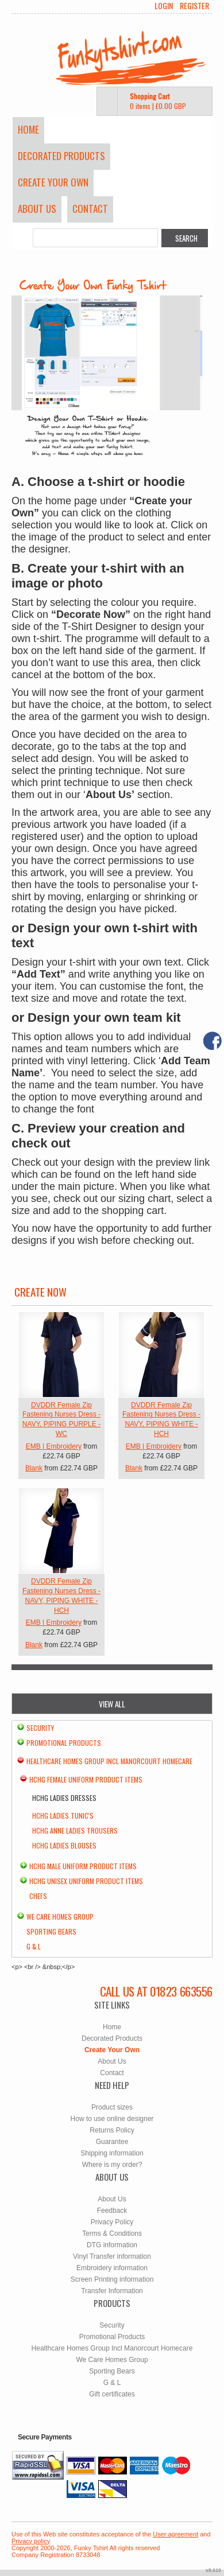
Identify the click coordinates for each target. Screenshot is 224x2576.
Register (194, 5)
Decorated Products (61, 156)
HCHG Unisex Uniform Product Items (86, 1881)
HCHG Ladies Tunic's (63, 1815)
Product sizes (112, 2107)
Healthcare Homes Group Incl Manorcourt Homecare (109, 1761)
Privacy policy (30, 2541)
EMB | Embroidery (54, 1446)
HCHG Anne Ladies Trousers (75, 1830)
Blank (34, 1468)
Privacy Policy (112, 2222)
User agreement (175, 2534)
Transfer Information (112, 2291)
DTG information (112, 2245)
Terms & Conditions (112, 2233)
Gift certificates (111, 2394)
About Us (37, 208)
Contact (90, 208)
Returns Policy (112, 2130)
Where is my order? (112, 2165)
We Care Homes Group (60, 1916)
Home (28, 129)
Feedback (112, 2211)
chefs (38, 1896)
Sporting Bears (51, 1931)
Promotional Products (63, 1743)
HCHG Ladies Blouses (64, 1845)
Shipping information (111, 2153)
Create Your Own (53, 182)
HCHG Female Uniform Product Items (85, 1779)
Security (40, 1728)
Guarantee (112, 2142)
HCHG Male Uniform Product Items (83, 1866)
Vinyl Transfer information (112, 2256)
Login (164, 5)
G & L (33, 1946)
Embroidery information (112, 2268)
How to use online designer (112, 2119)
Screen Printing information (112, 2279)
